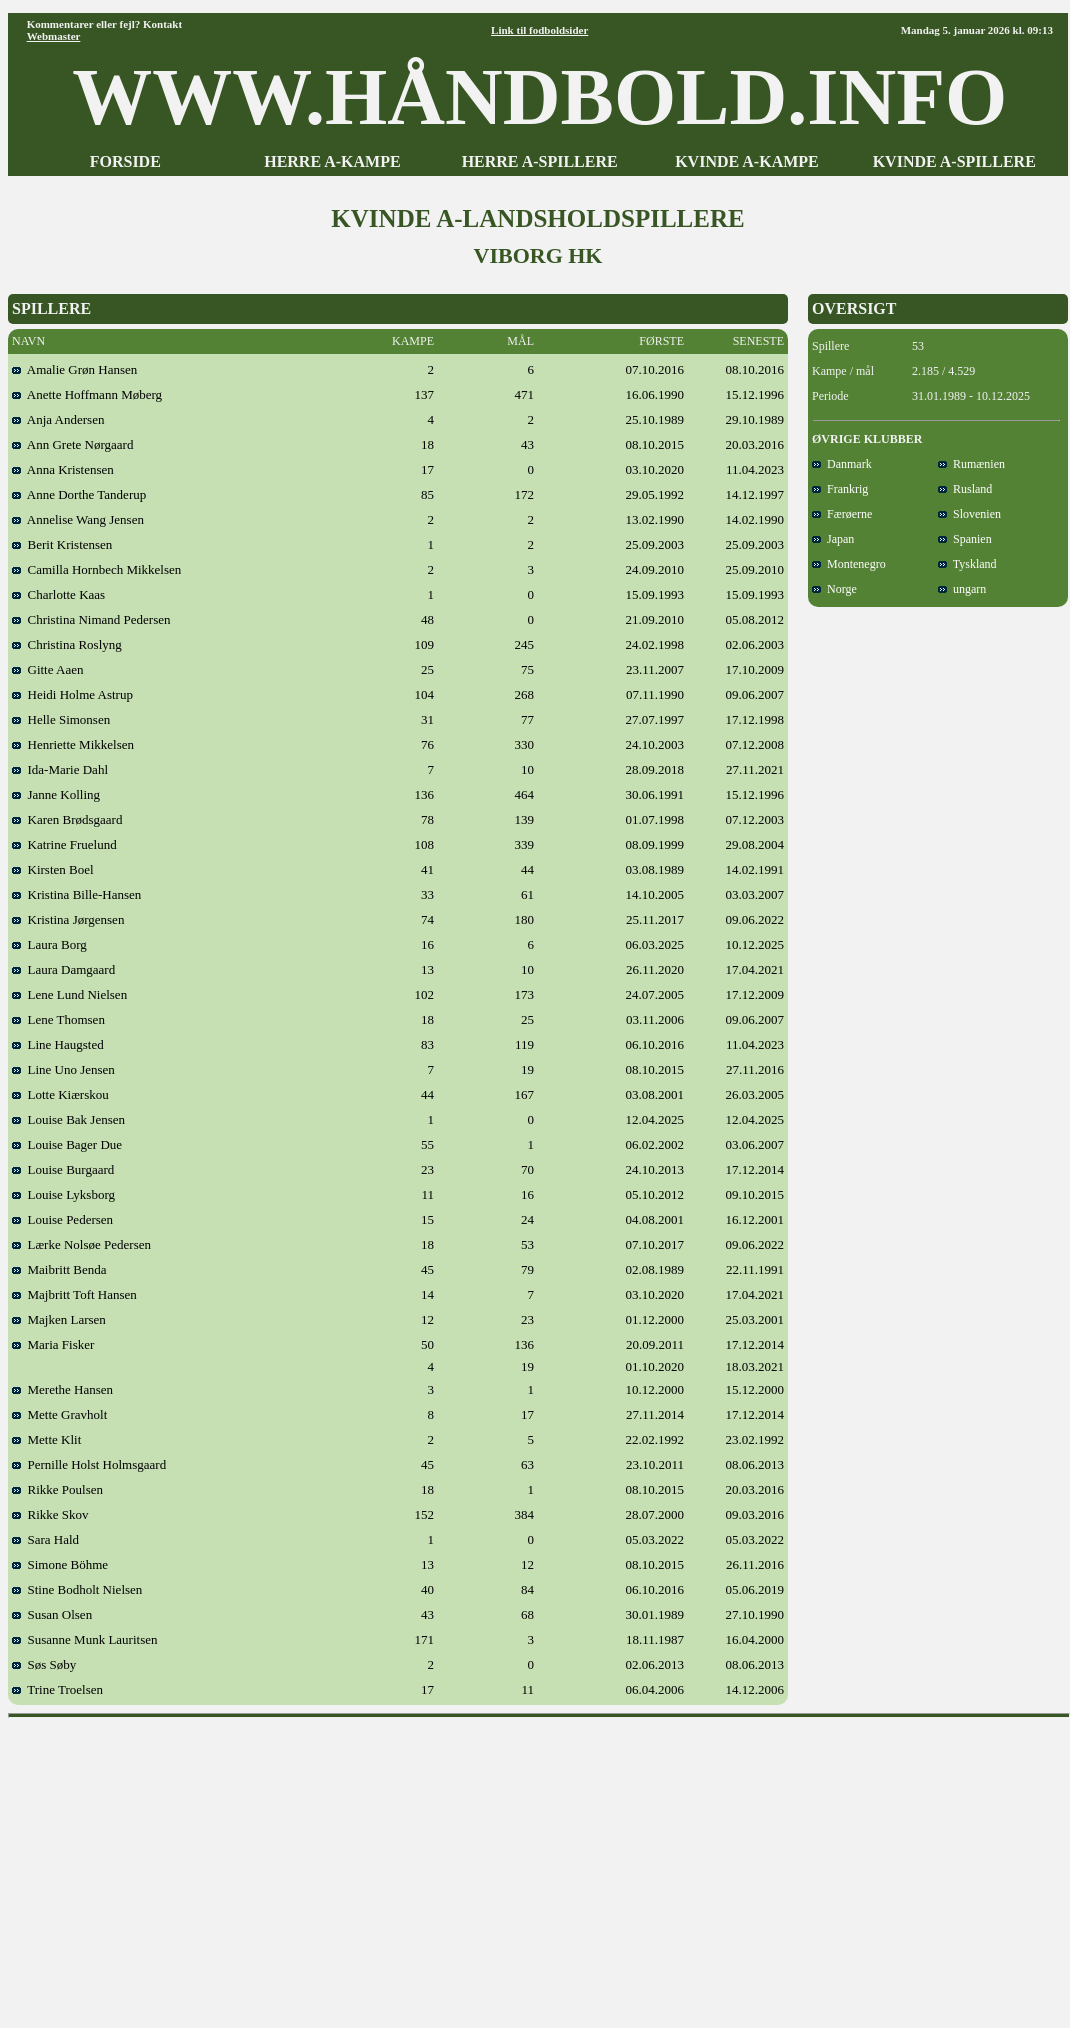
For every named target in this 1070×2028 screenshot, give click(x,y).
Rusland (965, 489)
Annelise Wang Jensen (78, 519)
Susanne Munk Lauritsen (84, 1639)
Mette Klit (46, 1439)
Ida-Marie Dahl (60, 769)
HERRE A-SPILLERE (540, 161)
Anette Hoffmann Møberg (87, 394)
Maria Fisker (53, 1344)
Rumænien (971, 464)
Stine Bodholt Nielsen (77, 1589)
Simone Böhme (60, 1564)
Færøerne (842, 514)
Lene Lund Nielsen (69, 994)
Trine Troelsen (57, 1689)
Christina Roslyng (67, 644)
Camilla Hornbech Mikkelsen (96, 569)
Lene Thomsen (58, 1019)
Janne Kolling (56, 794)
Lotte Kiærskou (60, 1094)
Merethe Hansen (62, 1389)
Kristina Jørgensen (68, 919)
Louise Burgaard (63, 1169)
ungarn (962, 589)
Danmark (842, 464)
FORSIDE (125, 161)
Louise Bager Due (67, 1144)
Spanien (965, 539)
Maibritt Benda (59, 1269)
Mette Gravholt (59, 1414)
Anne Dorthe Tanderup (79, 494)
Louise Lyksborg (63, 1194)
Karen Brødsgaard (67, 819)
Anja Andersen (58, 419)
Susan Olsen (52, 1614)
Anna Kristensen (63, 469)
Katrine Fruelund (64, 844)
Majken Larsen (59, 1319)
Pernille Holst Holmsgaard (89, 1464)
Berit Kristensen (62, 544)
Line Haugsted (58, 1044)
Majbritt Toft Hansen (74, 1294)
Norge (834, 589)
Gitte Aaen (47, 669)
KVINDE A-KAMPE (747, 161)
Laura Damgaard (63, 969)
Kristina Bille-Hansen (76, 894)
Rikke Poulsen (57, 1489)
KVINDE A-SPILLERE (954, 161)
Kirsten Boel (53, 869)
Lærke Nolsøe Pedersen (81, 1244)
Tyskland (967, 564)
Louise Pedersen (62, 1219)
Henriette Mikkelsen (73, 744)
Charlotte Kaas (58, 594)
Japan (833, 539)
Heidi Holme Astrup (72, 694)
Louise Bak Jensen (68, 1119)
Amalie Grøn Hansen (74, 369)
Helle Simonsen (61, 719)
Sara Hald (45, 1539)
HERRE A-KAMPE (332, 161)
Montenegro (849, 564)
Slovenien (969, 514)
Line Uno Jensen (63, 1069)
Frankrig (840, 489)
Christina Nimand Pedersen (91, 619)
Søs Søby (44, 1664)
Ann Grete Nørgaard (72, 444)
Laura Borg (49, 944)
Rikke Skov (50, 1514)
